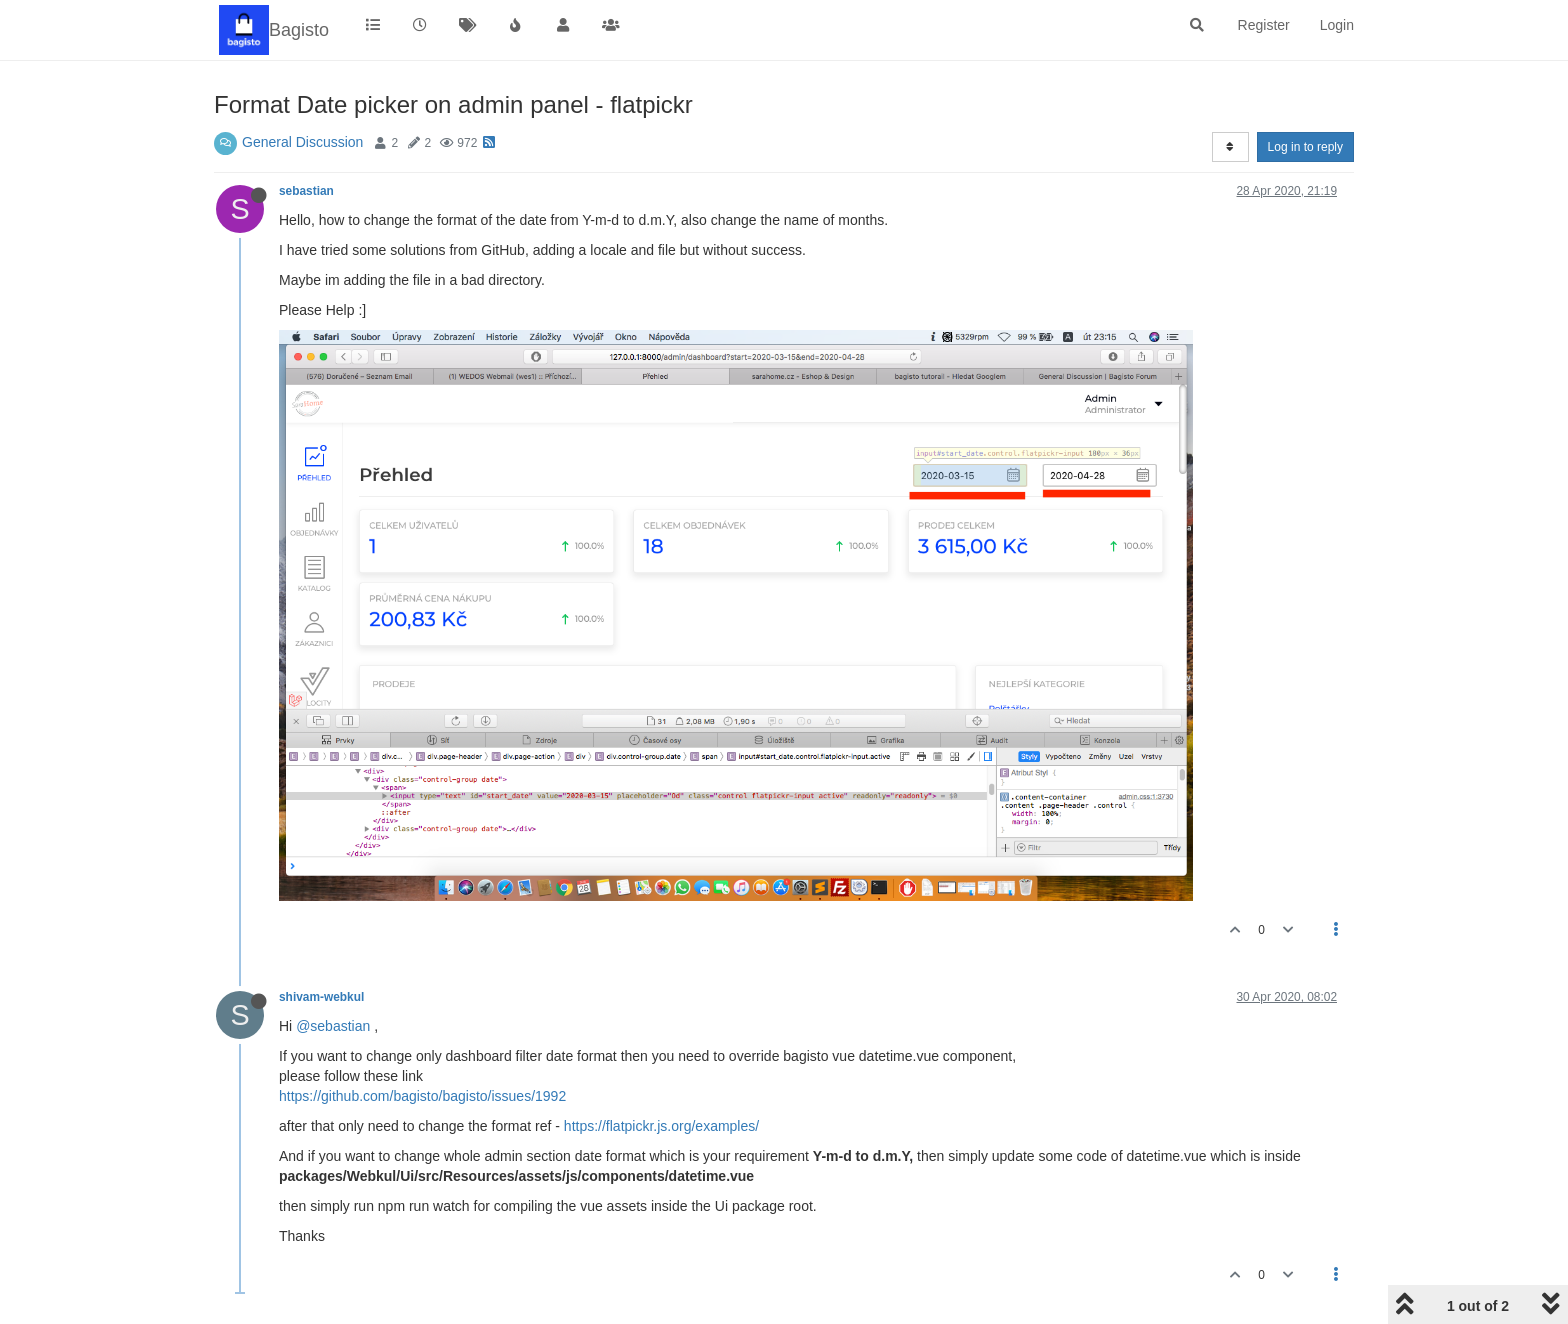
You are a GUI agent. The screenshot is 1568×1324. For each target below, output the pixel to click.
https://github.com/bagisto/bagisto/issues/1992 (422, 1096)
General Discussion (302, 142)
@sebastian (333, 1026)
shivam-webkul (321, 997)
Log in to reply (1305, 147)
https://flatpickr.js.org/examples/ (661, 1126)
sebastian (306, 191)
